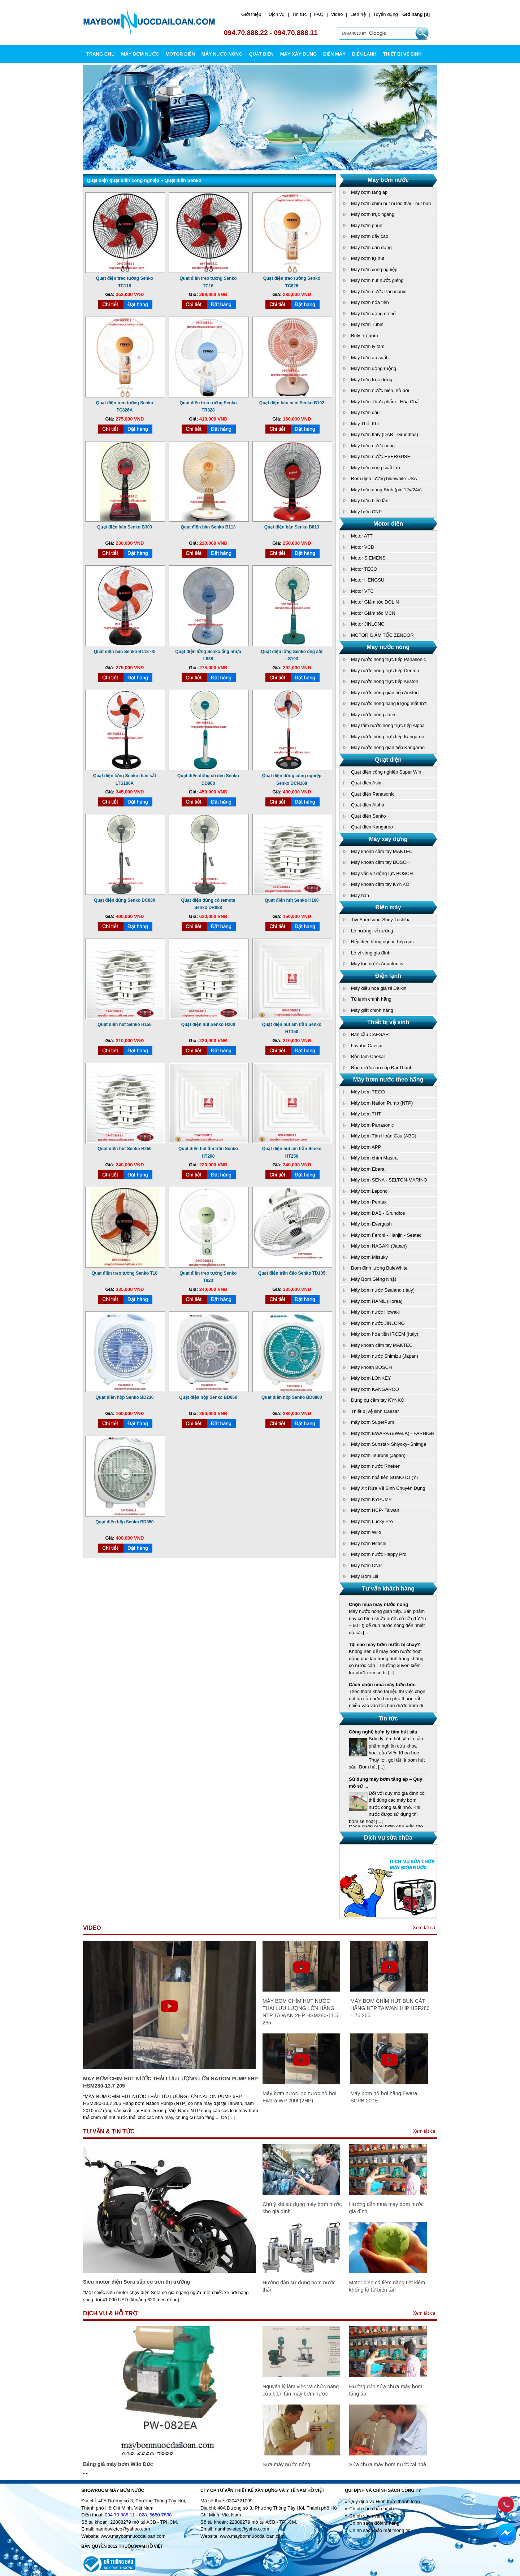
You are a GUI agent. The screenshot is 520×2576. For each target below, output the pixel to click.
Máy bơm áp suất (369, 357)
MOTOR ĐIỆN (180, 54)
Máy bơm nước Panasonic (378, 291)
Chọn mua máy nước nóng (378, 1604)
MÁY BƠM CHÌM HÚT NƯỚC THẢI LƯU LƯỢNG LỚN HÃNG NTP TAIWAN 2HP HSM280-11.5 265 (300, 2011)
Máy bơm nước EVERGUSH (381, 456)
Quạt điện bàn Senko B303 (124, 527)
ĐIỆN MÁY (334, 54)
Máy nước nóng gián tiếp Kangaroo (388, 747)
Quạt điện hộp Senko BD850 (124, 1521)
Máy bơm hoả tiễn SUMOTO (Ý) (384, 1477)
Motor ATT (362, 536)
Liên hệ (357, 14)
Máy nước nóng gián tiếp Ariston (385, 692)
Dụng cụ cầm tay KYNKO (377, 1400)
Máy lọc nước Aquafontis (377, 963)
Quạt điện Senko (368, 816)
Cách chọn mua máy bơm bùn (382, 1684)
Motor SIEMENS (368, 558)
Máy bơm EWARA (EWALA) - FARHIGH (392, 1433)
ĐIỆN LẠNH (364, 54)
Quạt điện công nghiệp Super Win (386, 772)
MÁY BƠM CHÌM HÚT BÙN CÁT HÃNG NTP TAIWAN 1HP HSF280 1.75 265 (389, 2008)
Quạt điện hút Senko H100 (291, 900)
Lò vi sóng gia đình (370, 953)
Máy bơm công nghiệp (374, 269)
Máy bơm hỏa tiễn (370, 302)
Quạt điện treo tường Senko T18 (124, 1273)
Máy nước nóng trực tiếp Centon (385, 670)
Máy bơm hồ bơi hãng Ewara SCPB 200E (383, 2096)
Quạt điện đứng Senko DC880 (124, 900)
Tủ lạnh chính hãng (371, 999)
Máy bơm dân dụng (371, 247)
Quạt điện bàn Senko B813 (291, 527)
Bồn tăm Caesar (368, 1056)
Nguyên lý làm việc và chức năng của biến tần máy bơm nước (301, 2390)
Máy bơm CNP (366, 511)
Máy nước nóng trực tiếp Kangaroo (387, 736)
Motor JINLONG (368, 624)
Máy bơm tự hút (367, 258)
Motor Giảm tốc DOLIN (375, 602)
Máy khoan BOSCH (371, 1367)
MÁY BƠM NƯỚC (140, 54)
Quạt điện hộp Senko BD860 (208, 1397)
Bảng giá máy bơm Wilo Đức (118, 2464)
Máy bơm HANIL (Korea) (377, 1301)
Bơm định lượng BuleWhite (379, 1268)
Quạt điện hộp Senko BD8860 (291, 1397)
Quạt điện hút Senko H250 (124, 1148)
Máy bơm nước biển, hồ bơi (380, 390)
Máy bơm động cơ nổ (373, 313)
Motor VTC (362, 591)
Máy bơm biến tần (370, 500)
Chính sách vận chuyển (373, 2516)
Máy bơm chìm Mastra (374, 1158)
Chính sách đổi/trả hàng (374, 2523)
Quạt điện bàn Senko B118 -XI (125, 651)
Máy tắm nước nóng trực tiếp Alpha (388, 725)
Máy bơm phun (366, 225)
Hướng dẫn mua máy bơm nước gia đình (386, 2207)
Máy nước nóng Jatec (373, 714)
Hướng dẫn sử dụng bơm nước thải (299, 2286)
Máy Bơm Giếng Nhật (373, 1279)
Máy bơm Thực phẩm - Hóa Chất (385, 401)
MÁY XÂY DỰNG (298, 54)
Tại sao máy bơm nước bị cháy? (384, 1644)
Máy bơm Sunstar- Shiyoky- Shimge (388, 1444)
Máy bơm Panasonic (372, 1125)
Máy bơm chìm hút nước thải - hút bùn (391, 203)
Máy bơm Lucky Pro (372, 1521)
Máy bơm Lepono (369, 1191)
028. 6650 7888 (155, 2515)
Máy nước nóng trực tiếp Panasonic (388, 659)
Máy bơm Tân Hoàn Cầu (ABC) (383, 1136)
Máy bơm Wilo (366, 1532)
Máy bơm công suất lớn (375, 467)
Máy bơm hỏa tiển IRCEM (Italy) (384, 1334)
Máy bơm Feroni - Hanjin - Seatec (386, 1235)
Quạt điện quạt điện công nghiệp (123, 180)
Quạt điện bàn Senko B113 (208, 527)
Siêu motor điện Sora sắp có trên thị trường (136, 2282)
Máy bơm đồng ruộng (373, 368)
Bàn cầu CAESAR (370, 1034)
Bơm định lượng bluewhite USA (384, 478)
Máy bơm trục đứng (372, 379)
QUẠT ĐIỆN (261, 54)
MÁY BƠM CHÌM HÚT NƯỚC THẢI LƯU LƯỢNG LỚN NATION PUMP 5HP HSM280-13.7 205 (170, 2082)
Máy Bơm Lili (364, 1576)
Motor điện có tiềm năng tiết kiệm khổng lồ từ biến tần (387, 2286)
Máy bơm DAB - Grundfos (378, 1213)
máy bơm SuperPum (372, 1422)
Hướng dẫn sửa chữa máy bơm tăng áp (385, 2390)
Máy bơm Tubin (367, 324)
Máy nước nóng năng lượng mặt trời (388, 703)
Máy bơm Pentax (368, 1202)
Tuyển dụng (385, 14)
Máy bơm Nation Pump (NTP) (382, 1103)
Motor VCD (362, 547)
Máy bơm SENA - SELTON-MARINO (389, 1180)
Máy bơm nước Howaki (375, 1312)
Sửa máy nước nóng (286, 2464)
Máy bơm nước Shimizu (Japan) (384, 1356)
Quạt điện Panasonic (372, 794)
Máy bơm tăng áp (369, 192)
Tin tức (299, 14)
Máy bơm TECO (368, 1092)
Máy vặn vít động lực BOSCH (382, 873)
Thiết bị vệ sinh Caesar (375, 1411)
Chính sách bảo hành (371, 2508)
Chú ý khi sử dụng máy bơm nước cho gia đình (302, 2207)
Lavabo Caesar (367, 1045)
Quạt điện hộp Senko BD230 (124, 1397)
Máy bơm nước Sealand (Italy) (383, 1290)
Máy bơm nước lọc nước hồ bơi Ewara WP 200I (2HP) (299, 2096)
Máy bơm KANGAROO (375, 1389)
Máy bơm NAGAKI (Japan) (379, 1246)
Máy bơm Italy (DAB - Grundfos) (384, 434)
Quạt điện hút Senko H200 (208, 1024)
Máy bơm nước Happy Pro (379, 1554)
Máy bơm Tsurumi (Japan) (378, 1455)
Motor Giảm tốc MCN (373, 613)
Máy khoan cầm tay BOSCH (380, 862)
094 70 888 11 (120, 2515)
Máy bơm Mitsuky (369, 1257)
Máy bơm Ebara (368, 1169)
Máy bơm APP (366, 1147)
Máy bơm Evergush (371, 1224)
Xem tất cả (424, 1927)
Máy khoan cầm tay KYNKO (380, 884)
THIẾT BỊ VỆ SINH (402, 54)
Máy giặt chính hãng (372, 1010)
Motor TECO (364, 569)
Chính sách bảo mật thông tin (379, 2530)
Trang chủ (100, 54)
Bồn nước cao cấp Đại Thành (381, 1067)
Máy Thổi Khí (365, 423)
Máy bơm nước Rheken (375, 1466)
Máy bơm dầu (365, 412)
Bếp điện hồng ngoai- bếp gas (382, 941)
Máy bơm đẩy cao (369, 236)
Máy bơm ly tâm (368, 346)
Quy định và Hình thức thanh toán (384, 2501)
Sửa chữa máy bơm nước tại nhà (387, 2464)
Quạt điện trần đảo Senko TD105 (291, 1273)
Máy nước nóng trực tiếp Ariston (384, 681)
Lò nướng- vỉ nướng (372, 931)
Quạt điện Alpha (367, 805)
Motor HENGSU (367, 580)
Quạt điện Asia (366, 783)
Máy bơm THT (366, 1114)
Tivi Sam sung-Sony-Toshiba (381, 919)
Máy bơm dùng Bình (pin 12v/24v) (386, 489)
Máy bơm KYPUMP (371, 1499)
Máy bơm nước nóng (373, 445)
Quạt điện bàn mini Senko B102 (291, 402)
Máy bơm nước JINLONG (378, 1323)
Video (337, 14)
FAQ (319, 14)
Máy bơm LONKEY (371, 1378)
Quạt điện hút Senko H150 (124, 1024)
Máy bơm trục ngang (372, 214)
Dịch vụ (277, 14)
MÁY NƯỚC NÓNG (222, 54)
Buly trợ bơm (364, 335)
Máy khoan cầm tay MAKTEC (381, 851)
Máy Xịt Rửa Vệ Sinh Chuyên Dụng (388, 1488)
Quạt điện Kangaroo (372, 827)
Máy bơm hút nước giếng (377, 280)
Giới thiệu (251, 14)
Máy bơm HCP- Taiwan (375, 1510)
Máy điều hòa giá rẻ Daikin (378, 988)
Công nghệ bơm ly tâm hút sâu (383, 1734)
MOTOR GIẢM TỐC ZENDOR (382, 635)
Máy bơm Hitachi (368, 1543)
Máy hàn (360, 895)
